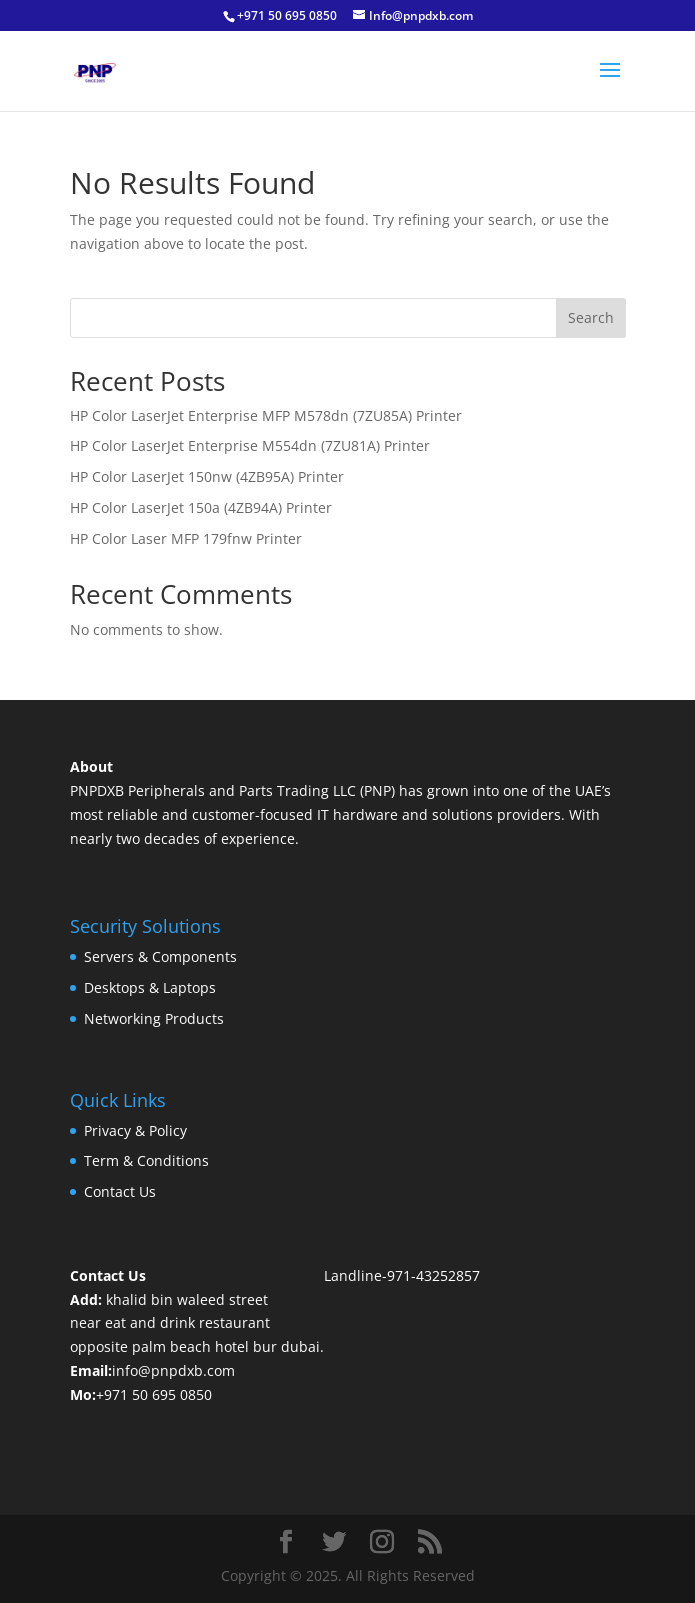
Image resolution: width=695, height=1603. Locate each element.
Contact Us (120, 1191)
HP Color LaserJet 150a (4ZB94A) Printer (201, 507)
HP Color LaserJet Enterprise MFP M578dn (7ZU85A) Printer (266, 415)
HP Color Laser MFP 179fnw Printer (186, 538)
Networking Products (154, 1018)
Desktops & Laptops (150, 987)
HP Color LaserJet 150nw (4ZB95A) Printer (207, 476)
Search (591, 317)
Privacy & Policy (135, 1130)
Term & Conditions (146, 1160)
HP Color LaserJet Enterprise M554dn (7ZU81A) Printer (250, 445)
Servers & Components (160, 956)
